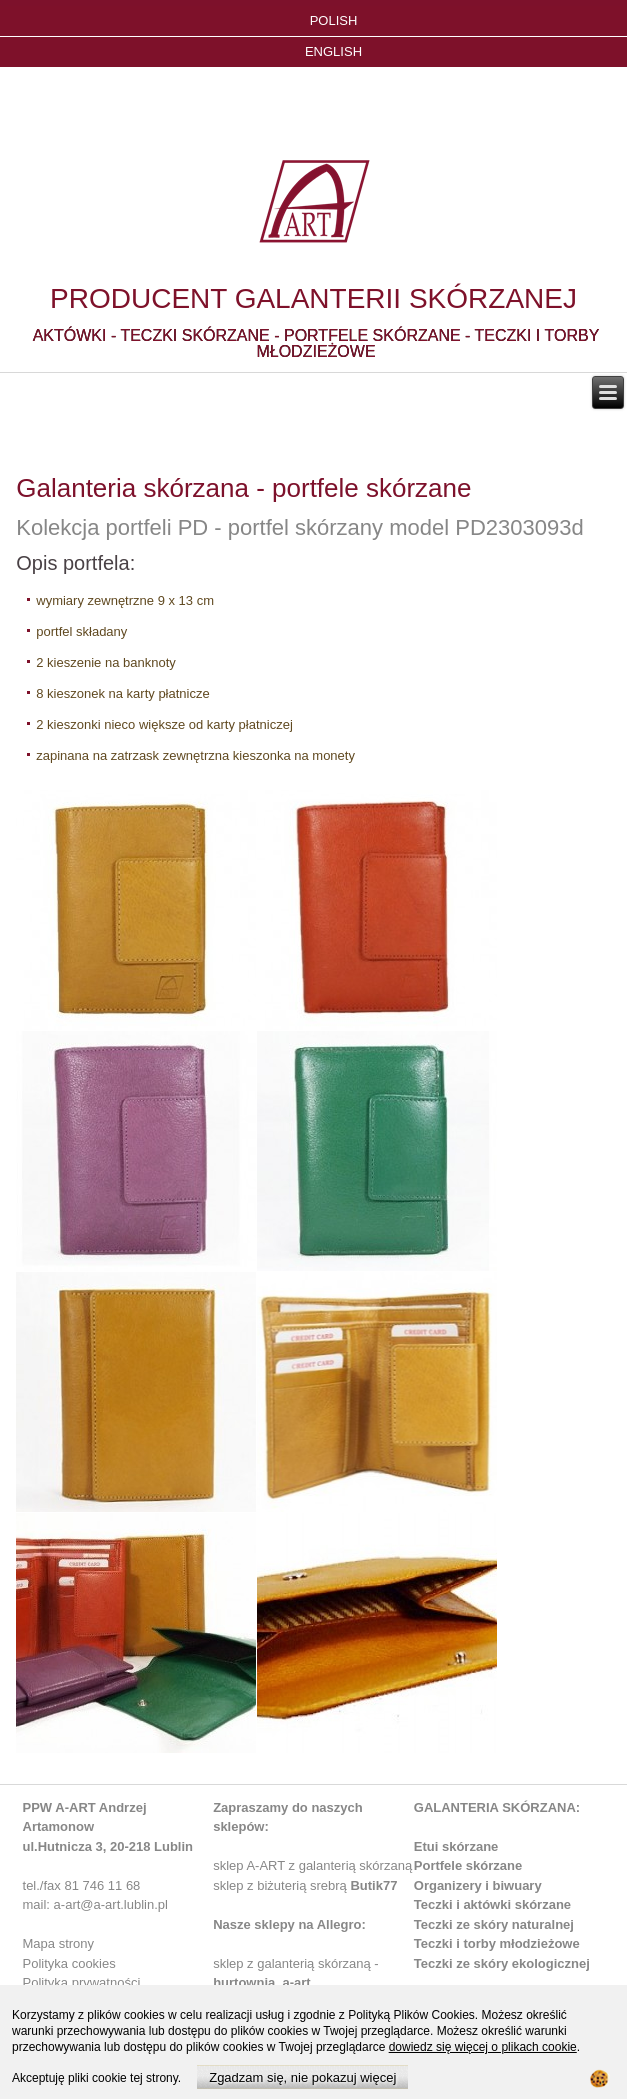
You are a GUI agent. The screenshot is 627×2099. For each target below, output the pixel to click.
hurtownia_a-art (262, 1982)
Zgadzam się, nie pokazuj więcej (302, 2077)
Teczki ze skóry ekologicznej (502, 1963)
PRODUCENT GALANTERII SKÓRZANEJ (313, 298)
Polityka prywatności (82, 1982)
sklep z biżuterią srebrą (305, 1885)
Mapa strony (59, 1943)
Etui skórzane (456, 1846)
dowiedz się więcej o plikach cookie (483, 2047)
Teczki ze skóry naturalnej (494, 1924)
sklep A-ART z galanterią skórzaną (312, 1865)
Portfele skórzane (468, 1865)
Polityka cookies (69, 1963)
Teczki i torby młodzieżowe (497, 1943)
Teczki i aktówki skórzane (492, 1904)
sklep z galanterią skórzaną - (295, 1963)
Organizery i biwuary (478, 1885)
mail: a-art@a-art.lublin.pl (95, 1904)
